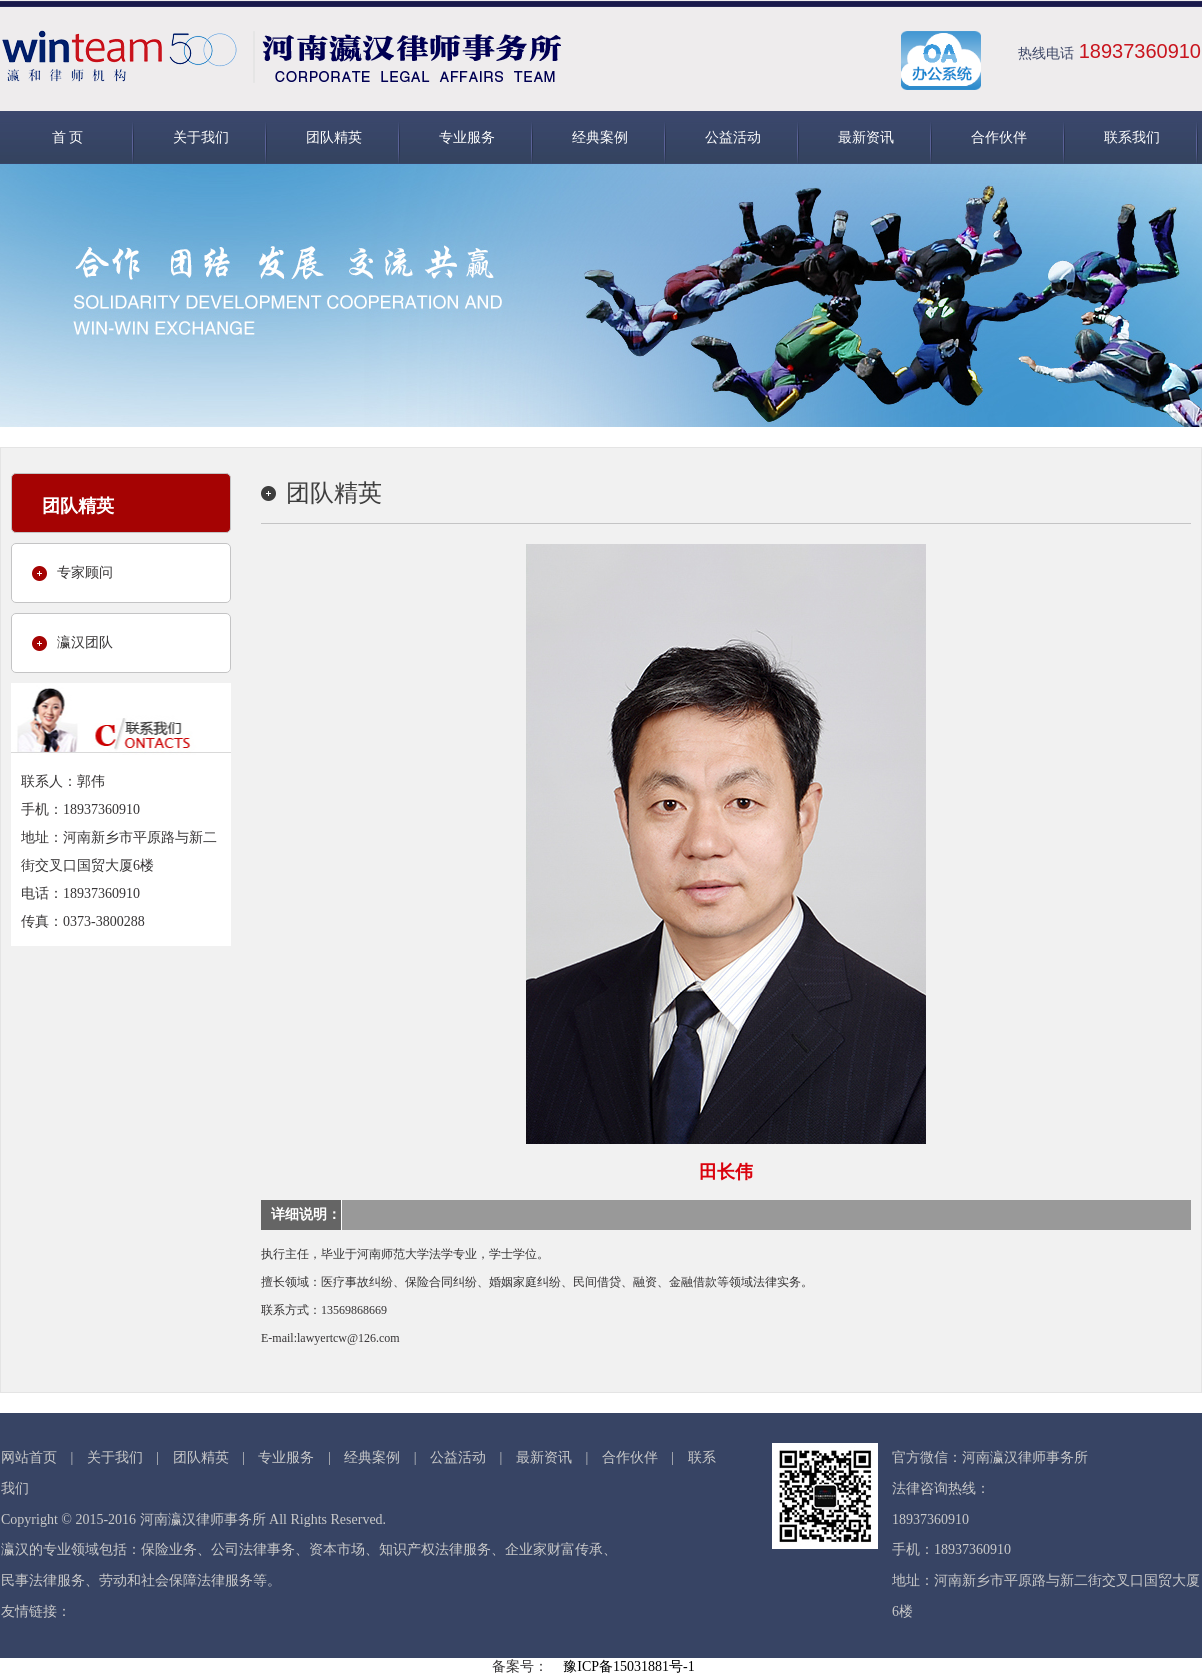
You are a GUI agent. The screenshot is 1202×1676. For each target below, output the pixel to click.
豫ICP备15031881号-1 (628, 1666)
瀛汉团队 (85, 642)
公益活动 (733, 137)
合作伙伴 (999, 137)
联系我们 (1132, 137)
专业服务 (467, 137)
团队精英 (334, 137)
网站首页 (29, 1457)
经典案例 (600, 137)
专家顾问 (85, 572)
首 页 (68, 137)
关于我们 (201, 137)
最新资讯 (866, 137)
